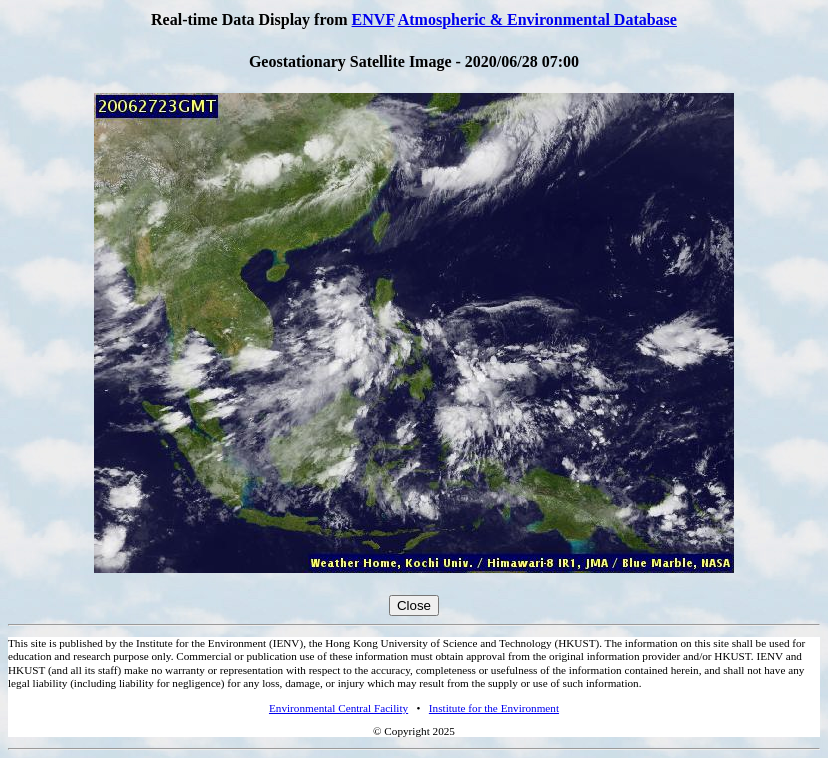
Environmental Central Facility (338, 708)
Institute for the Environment (494, 708)
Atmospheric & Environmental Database (537, 19)
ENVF (373, 19)
